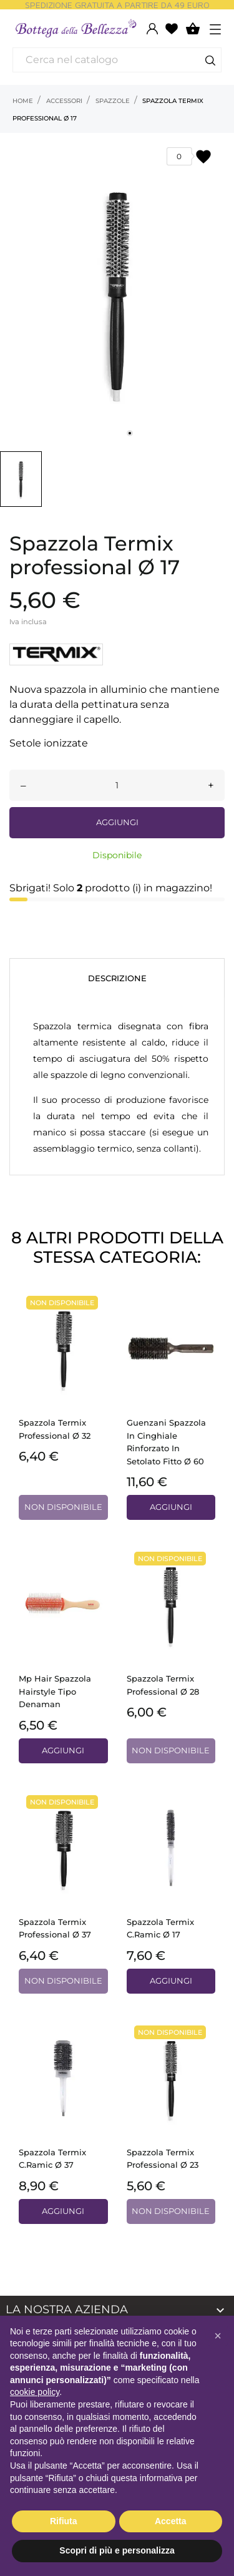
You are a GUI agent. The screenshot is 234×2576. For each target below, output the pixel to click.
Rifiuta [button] (63, 2521)
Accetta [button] (171, 2521)
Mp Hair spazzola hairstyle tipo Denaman (55, 1691)
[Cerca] (117, 59)
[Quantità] (117, 785)
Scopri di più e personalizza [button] (116, 2550)
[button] (218, 2336)
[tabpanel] (117, 289)
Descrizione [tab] (117, 978)
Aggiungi (117, 822)
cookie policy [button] (34, 2392)
